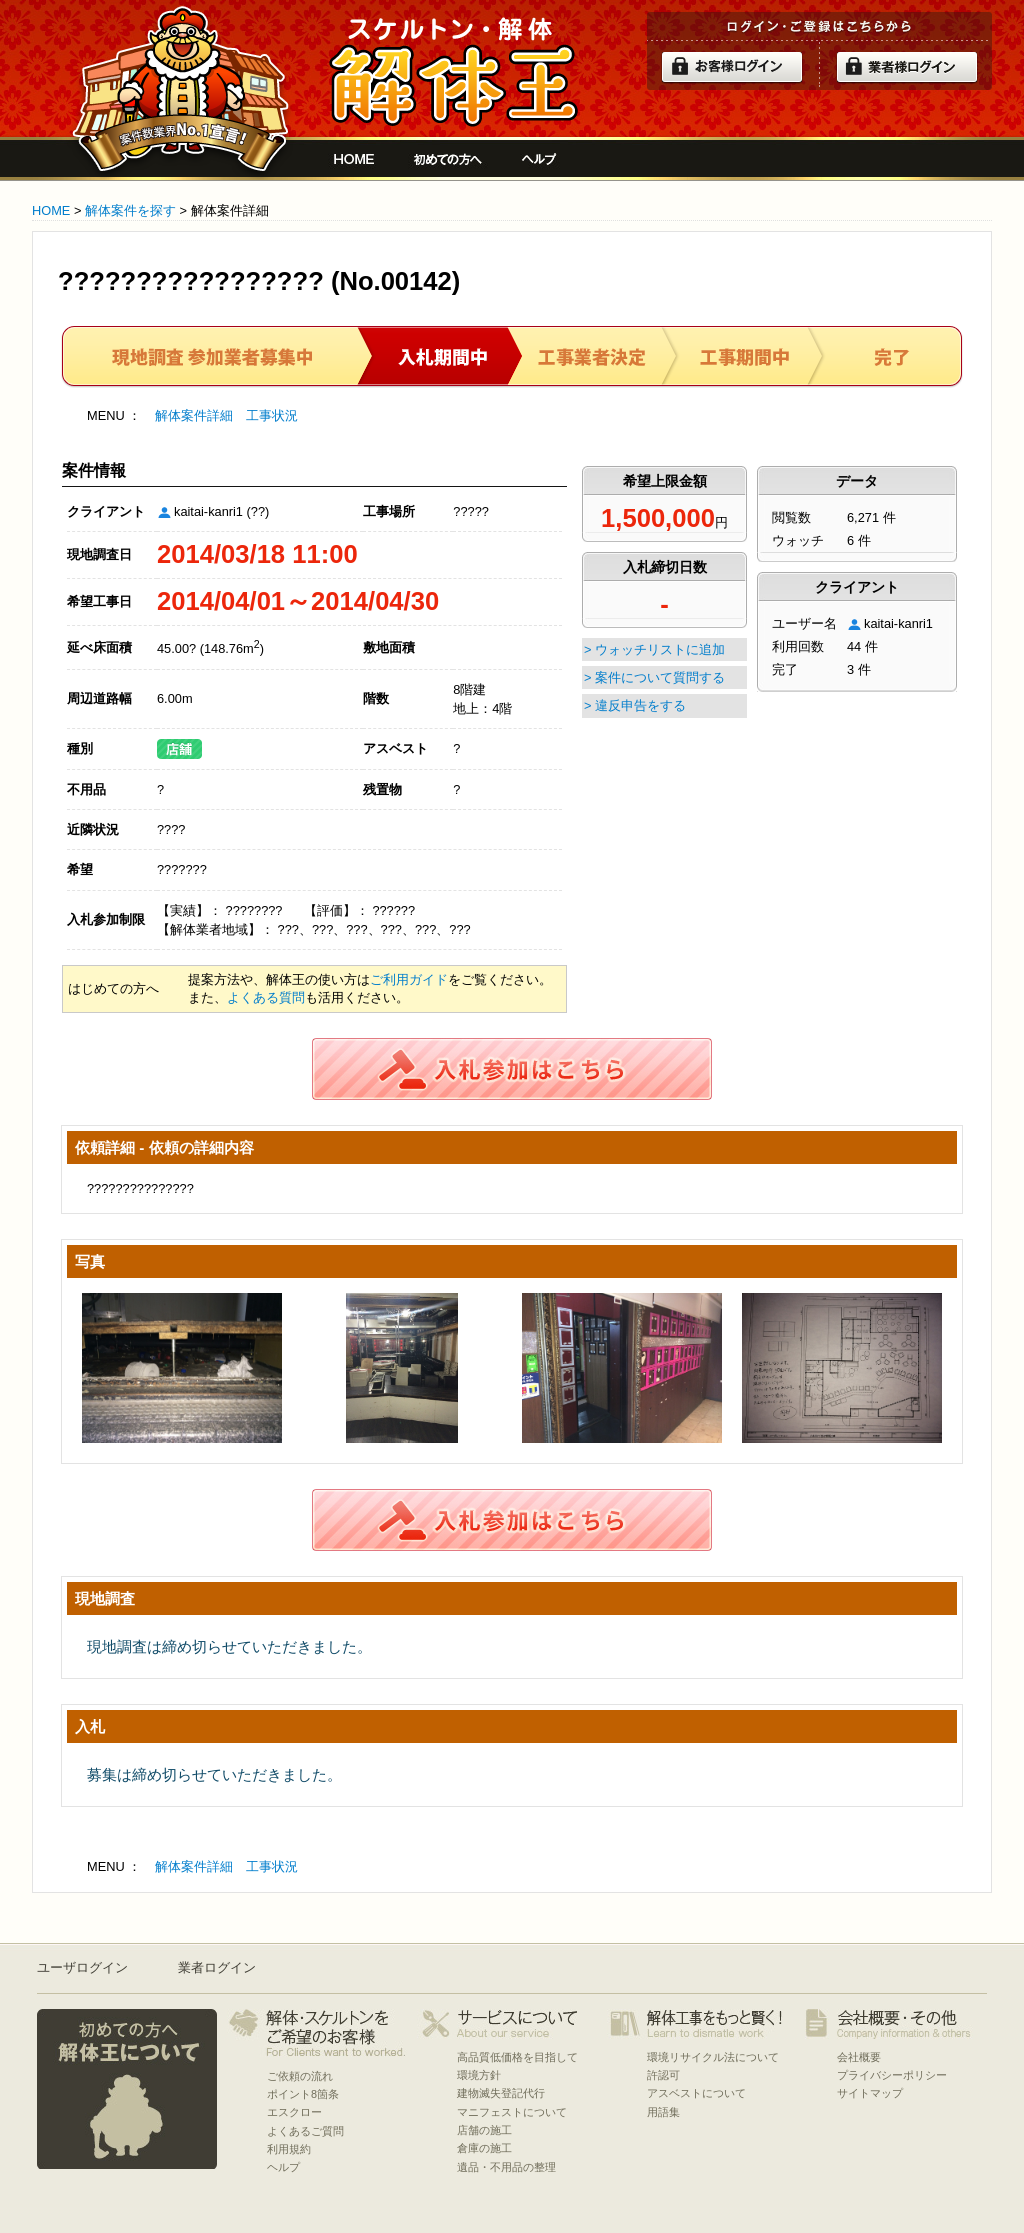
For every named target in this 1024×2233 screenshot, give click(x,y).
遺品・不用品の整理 (506, 2167)
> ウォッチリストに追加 (654, 649)
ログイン (732, 67)
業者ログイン (217, 1967)
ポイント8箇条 (303, 2094)
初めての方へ (448, 159)
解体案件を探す (130, 210)
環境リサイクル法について (713, 2057)
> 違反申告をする (635, 705)
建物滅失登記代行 (501, 2093)
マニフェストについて (512, 2112)
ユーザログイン (82, 1967)
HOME (51, 210)
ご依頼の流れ (300, 2076)
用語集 (663, 2112)
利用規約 (289, 2149)
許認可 (663, 2075)
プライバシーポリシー (892, 2075)
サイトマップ (870, 2093)
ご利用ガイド (409, 979)
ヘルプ (539, 159)
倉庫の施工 (484, 2148)
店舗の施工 (484, 2130)
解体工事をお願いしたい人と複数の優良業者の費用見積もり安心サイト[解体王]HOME (354, 159)
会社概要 (859, 2057)
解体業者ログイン (907, 67)
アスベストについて (696, 2093)
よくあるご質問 (305, 2131)
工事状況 (272, 415)
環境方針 (479, 2075)
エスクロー (294, 2112)
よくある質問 (266, 997)
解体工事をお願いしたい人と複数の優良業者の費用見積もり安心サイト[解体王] (453, 72)
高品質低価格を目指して (517, 2057)
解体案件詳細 (194, 415)
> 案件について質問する (654, 677)
